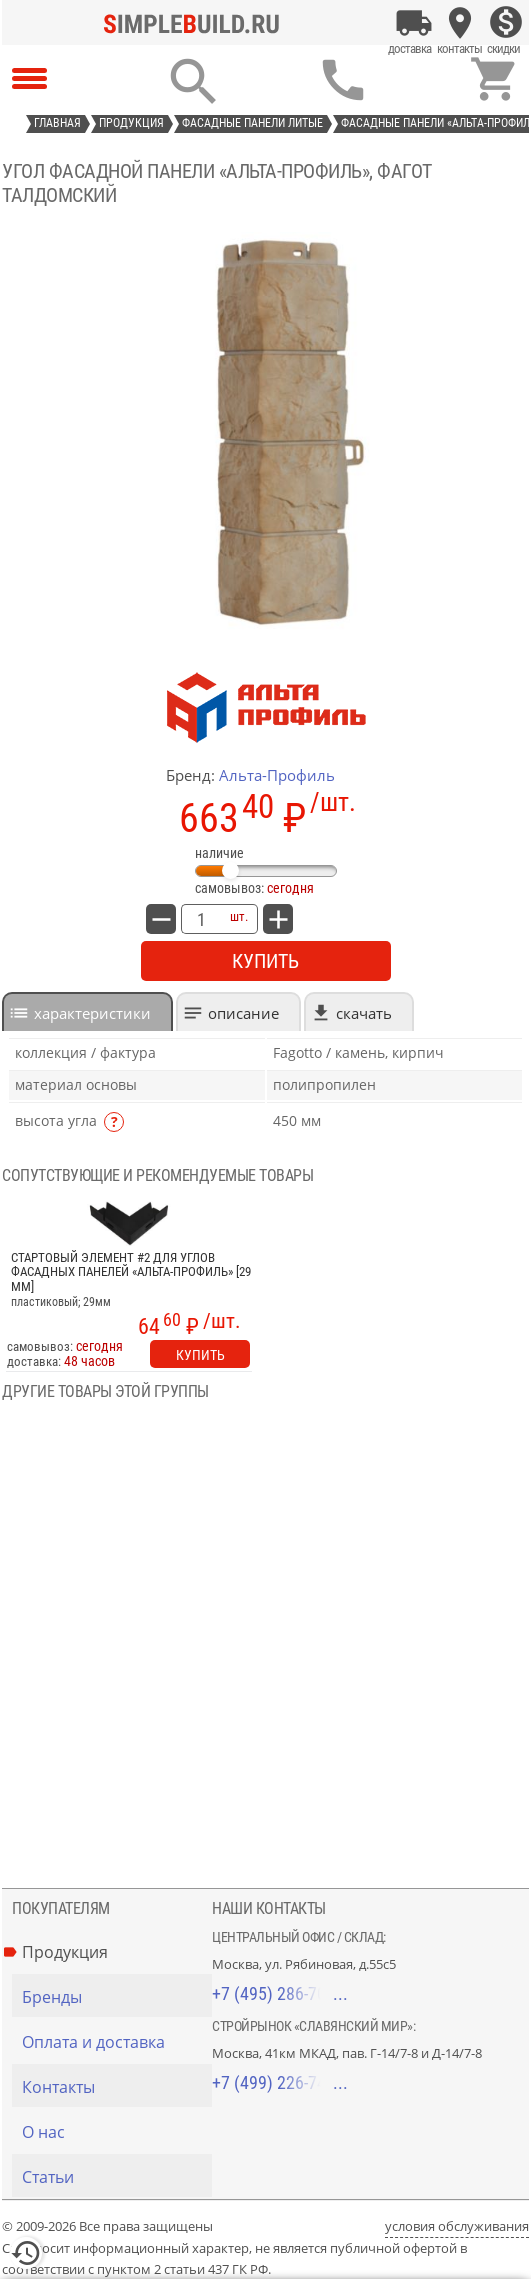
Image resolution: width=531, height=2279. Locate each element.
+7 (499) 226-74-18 (280, 2082)
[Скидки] (506, 23)
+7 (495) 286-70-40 (280, 1993)
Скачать (364, 1013)
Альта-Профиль (277, 775)
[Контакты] (460, 23)
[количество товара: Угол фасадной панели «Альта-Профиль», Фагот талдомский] (201, 919)
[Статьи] (117, 2177)
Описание (243, 1013)
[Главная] (197, 23)
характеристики (92, 1013)
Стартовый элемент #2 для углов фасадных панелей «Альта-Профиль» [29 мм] (131, 1272)
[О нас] (117, 2132)
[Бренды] (117, 1997)
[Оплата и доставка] (414, 23)
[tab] (87, 1011)
